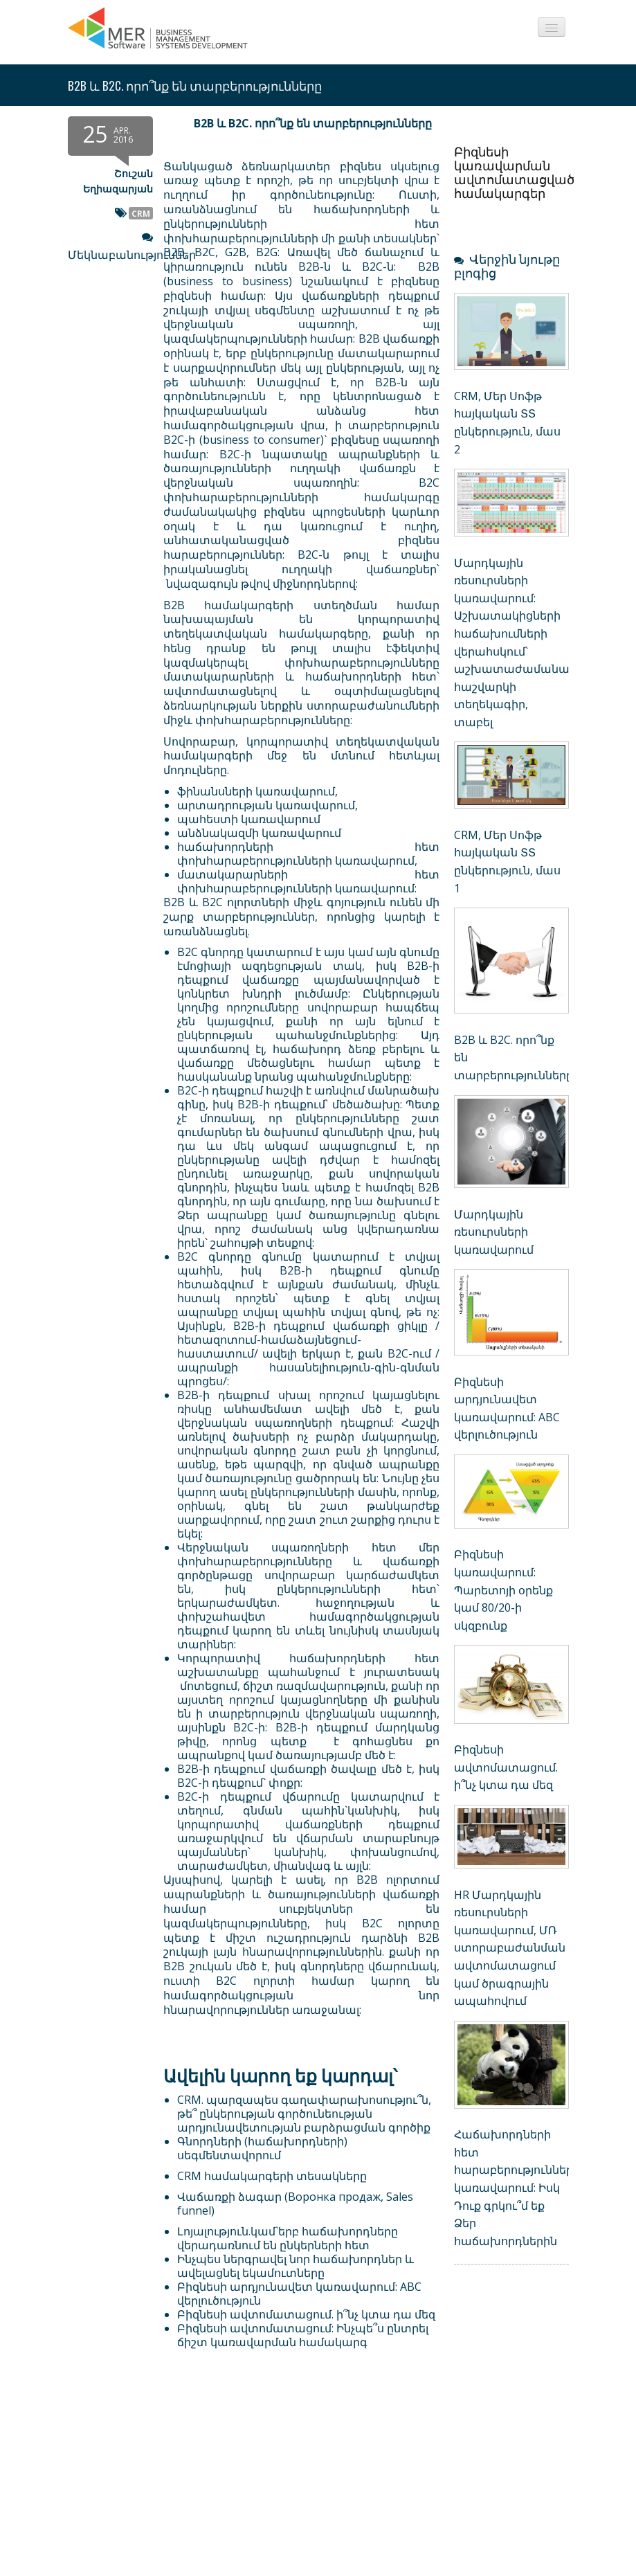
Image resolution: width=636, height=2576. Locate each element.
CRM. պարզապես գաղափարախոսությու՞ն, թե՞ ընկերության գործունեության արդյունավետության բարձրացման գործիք (304, 2113)
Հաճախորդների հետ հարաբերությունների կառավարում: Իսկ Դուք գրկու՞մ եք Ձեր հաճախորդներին (517, 2188)
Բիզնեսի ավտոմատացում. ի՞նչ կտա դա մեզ (306, 2314)
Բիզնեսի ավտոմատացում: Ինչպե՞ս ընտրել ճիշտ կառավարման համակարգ (302, 2335)
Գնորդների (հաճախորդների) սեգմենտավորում (262, 2148)
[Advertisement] (254, 2473)
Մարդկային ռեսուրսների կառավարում (494, 1232)
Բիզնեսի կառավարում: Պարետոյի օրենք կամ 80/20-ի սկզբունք (503, 1589)
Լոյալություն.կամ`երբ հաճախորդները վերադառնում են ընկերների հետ (287, 2238)
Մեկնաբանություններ (132, 254)
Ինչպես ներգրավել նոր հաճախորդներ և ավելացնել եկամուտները (295, 2265)
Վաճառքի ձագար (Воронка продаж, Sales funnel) (295, 2203)
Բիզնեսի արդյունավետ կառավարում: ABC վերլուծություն (299, 2293)
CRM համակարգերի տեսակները (272, 2175)
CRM (140, 213)
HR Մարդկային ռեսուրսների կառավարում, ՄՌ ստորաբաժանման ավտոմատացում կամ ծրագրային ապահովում (509, 1948)
